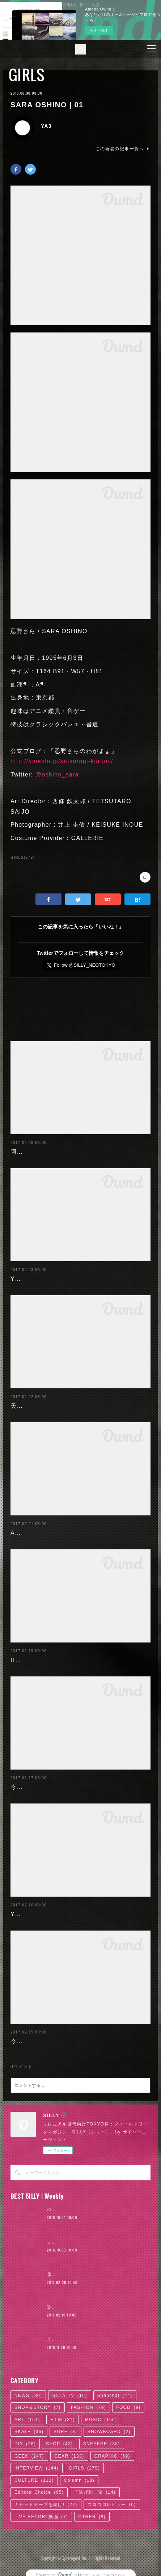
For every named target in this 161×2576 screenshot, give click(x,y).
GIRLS (27, 75)
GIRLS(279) (22, 858)
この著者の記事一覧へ (123, 148)
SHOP (59, 2443)
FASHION (88, 2407)
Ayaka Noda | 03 (35, 1533)
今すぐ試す (99, 30)
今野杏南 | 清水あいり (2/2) (50, 1787)
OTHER (92, 2516)
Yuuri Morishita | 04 (40, 1914)
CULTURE (34, 2480)
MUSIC (101, 2419)
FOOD (128, 2407)
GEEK (29, 2456)
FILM (62, 2419)
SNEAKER (101, 2443)
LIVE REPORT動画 (41, 2516)
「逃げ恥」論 (94, 2492)
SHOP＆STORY (37, 2407)
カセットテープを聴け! (45, 2504)
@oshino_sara (57, 774)
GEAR (69, 2456)
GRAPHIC (112, 2456)
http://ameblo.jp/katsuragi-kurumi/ (61, 761)
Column (79, 2480)
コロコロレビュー (112, 2504)
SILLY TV (69, 2395)
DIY (25, 2443)
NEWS (28, 2395)
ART (27, 2419)
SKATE (28, 2431)
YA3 (46, 126)
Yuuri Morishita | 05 (40, 1279)
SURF (65, 2431)
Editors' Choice (39, 2492)
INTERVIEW (36, 2468)
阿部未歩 (23, 1152)
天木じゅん (26, 1406)
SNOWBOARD (109, 2431)
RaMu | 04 (26, 1660)
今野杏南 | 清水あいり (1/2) (50, 2041)
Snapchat (114, 2395)
